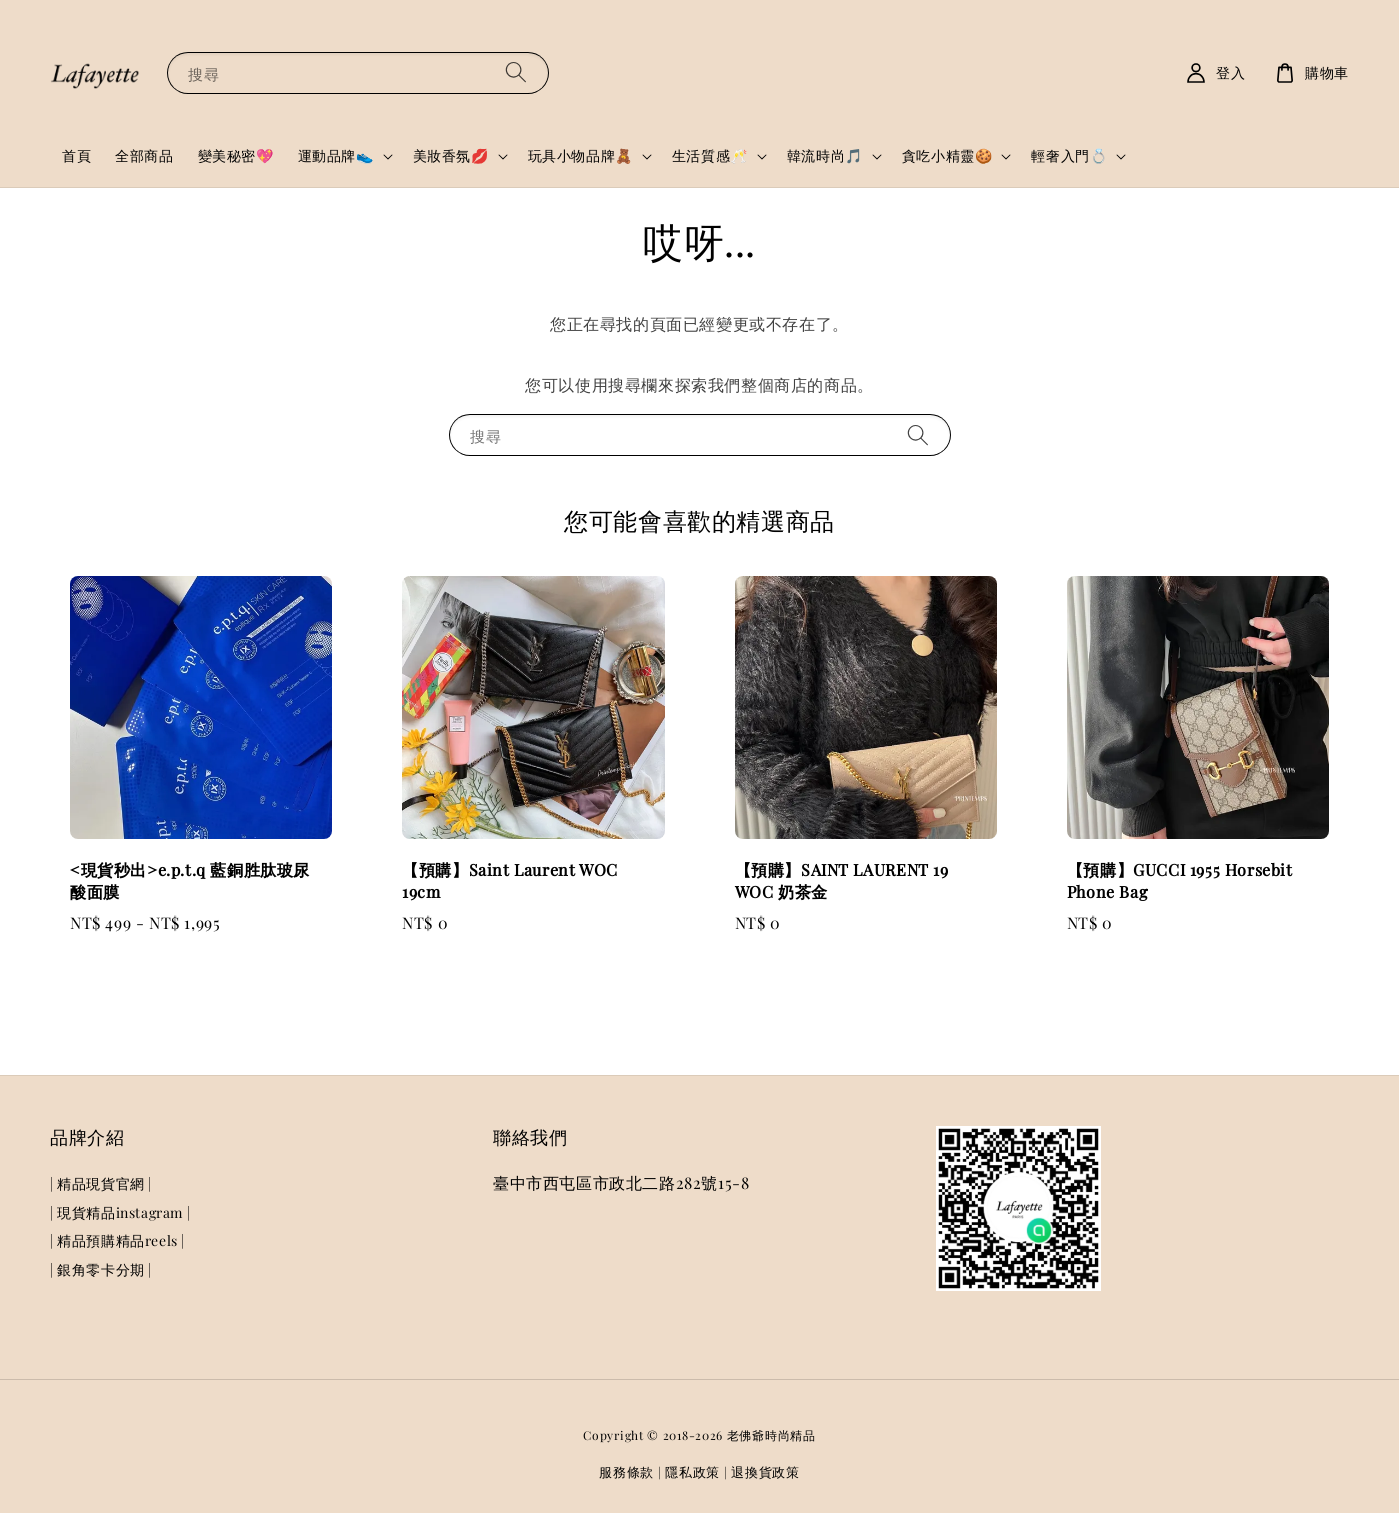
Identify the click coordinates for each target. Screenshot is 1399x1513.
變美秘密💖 (236, 155)
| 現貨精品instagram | (120, 1212)
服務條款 (626, 1471)
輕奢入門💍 (1069, 156)
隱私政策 (692, 1471)
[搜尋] (516, 72)
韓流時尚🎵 (825, 156)
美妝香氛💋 (451, 156)
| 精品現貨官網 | (101, 1184)
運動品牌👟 (336, 156)
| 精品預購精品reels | (117, 1240)
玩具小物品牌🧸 (580, 156)
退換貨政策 (765, 1471)
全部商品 (144, 155)
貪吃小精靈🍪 (947, 156)
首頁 (76, 155)
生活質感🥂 (710, 156)
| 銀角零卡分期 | (101, 1269)
